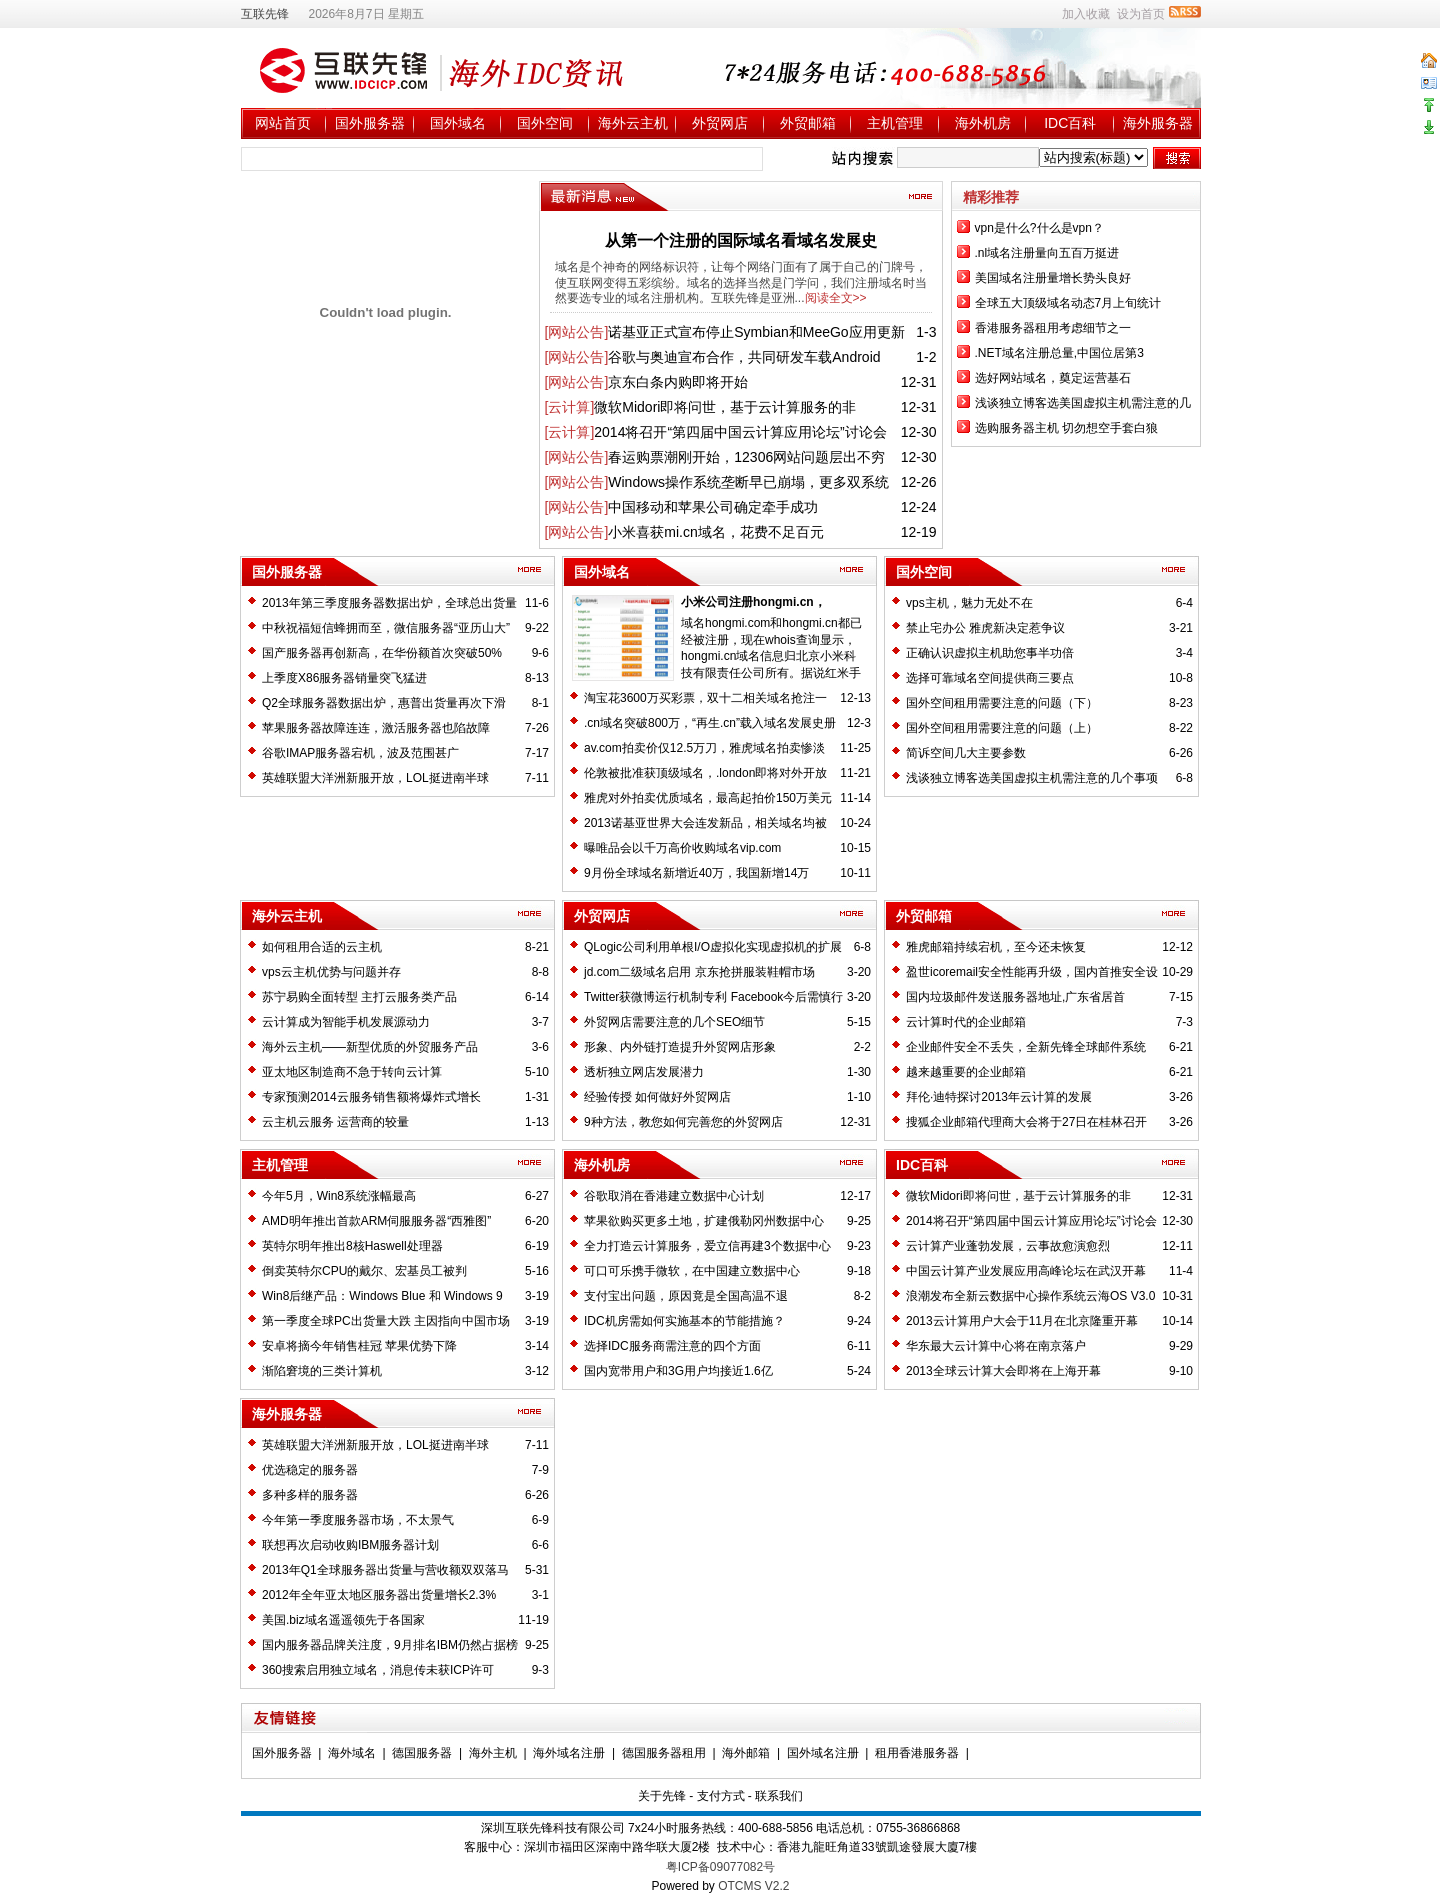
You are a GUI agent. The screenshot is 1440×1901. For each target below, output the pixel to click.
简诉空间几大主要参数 (966, 753)
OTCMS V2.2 (753, 1886)
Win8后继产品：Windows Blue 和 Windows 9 (382, 1296)
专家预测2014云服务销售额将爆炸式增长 (371, 1097)
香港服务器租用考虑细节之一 (1053, 328)
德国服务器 (422, 1753)
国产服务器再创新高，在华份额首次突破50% (382, 653)
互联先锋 (265, 14)
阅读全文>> (836, 298)
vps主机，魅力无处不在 (969, 603)
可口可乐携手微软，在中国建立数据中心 (692, 1271)
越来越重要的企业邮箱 (966, 1072)
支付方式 (721, 1796)
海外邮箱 (746, 1753)
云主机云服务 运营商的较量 (335, 1122)
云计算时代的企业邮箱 (966, 1022)
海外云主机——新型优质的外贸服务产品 (370, 1047)
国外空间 (545, 123)
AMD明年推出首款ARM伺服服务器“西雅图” (376, 1221)
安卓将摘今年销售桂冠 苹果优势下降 (359, 1346)
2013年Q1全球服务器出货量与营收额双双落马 (385, 1570)
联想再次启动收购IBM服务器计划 (350, 1545)
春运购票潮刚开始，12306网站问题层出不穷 (746, 457)
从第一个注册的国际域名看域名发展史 (741, 240)
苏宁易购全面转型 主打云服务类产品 (359, 997)
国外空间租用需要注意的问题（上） (1002, 728)
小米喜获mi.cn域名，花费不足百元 (715, 532)
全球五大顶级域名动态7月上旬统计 (1068, 303)
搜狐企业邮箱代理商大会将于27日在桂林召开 (1026, 1122)
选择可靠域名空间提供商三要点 (990, 678)
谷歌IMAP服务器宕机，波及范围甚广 (360, 753)
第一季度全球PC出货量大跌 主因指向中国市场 (386, 1321)
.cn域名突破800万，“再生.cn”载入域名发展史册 (710, 723)
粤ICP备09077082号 (720, 1867)
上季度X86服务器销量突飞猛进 (344, 678)
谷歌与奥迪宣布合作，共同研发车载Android (744, 357)
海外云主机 (633, 123)
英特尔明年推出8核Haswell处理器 (352, 1246)
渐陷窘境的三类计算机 (322, 1371)
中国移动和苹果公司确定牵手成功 (713, 507)
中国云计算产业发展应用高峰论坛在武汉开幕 (1026, 1271)
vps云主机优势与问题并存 (331, 972)
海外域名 (352, 1753)
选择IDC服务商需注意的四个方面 (672, 1346)
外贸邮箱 (808, 123)
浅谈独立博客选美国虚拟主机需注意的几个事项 (1032, 778)
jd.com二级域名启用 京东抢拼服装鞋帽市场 (699, 972)
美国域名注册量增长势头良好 (1053, 278)
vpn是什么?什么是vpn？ (1039, 228)
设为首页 (1141, 14)
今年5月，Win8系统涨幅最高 (339, 1196)
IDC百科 (1070, 123)
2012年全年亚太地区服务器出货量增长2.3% (379, 1595)
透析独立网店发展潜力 (644, 1072)
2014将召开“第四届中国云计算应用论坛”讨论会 (740, 432)
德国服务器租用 (664, 1753)
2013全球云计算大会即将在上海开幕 (1003, 1371)
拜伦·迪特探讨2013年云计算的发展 (999, 1097)
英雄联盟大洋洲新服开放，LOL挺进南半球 (375, 778)
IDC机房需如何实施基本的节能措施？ (684, 1321)
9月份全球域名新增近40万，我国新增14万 (696, 873)
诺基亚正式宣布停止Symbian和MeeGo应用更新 (756, 332)
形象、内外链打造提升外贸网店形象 (680, 1047)
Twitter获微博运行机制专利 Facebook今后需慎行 (713, 997)
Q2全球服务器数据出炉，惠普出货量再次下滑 (384, 703)
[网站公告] (577, 332)
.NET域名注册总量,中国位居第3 (1059, 353)
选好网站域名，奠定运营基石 (1053, 378)
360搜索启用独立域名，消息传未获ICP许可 (378, 1670)
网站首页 (283, 123)
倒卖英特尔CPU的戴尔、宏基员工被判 (364, 1271)
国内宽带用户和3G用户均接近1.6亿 (678, 1371)
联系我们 (779, 1796)
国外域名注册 (823, 1753)
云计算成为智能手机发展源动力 (346, 1022)
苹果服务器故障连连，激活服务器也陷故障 (376, 728)
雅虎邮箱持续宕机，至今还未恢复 (996, 947)
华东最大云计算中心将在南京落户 (996, 1346)
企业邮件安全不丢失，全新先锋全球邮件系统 (1026, 1047)
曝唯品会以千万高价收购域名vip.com (682, 848)
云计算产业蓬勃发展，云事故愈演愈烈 (1008, 1246)
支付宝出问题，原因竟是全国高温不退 (686, 1296)
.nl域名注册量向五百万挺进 (1047, 253)
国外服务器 (370, 123)
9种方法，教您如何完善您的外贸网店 (683, 1122)
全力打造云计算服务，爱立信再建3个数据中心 (707, 1246)
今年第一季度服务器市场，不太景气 (358, 1520)
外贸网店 (720, 123)
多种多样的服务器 (310, 1495)
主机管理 (895, 123)
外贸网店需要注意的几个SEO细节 (674, 1022)
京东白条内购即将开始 (678, 382)
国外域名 (458, 123)
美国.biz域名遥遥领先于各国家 (343, 1620)
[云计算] (570, 407)
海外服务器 (1158, 123)
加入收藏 (1086, 14)
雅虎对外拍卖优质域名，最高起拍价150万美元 (708, 798)
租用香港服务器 (917, 1753)
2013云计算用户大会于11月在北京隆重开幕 (1022, 1321)
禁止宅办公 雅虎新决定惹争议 (985, 628)
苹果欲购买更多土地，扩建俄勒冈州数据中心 (704, 1221)
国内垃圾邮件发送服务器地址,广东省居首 (1015, 997)
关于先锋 (662, 1796)
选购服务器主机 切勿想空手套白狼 (1066, 428)
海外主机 (493, 1753)
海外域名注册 (569, 1753)
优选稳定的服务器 (310, 1470)
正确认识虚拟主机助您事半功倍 (990, 653)
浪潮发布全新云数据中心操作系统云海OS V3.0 (1030, 1296)
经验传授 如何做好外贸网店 (657, 1097)
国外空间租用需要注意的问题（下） (1002, 703)
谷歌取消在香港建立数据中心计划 (674, 1196)
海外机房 (983, 123)
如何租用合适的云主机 (322, 947)
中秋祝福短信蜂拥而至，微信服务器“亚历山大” (386, 628)
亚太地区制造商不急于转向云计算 (352, 1072)
